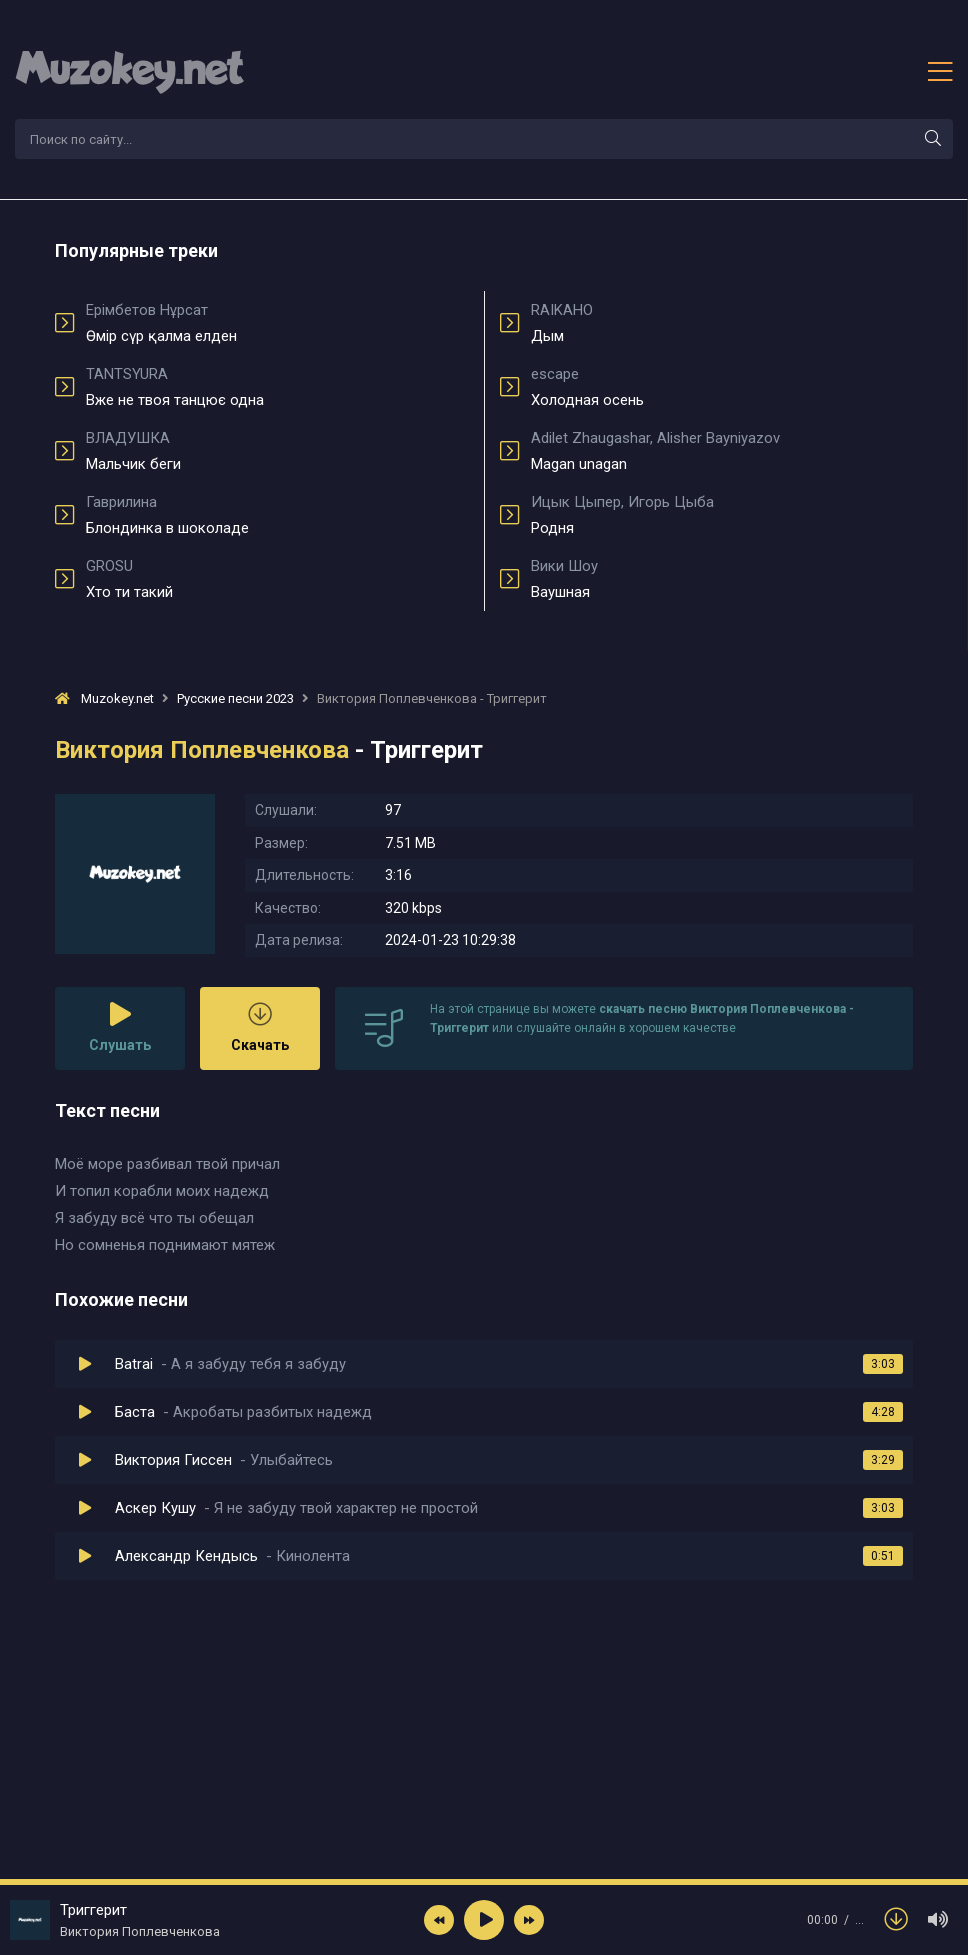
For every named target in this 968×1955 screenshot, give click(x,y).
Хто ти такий (277, 579)
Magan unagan (722, 451)
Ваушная (722, 579)
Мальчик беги (277, 451)
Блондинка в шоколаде (277, 515)
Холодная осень (722, 387)
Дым (722, 323)
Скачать (260, 1027)
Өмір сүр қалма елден (277, 323)
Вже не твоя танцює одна (277, 387)
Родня (722, 515)
